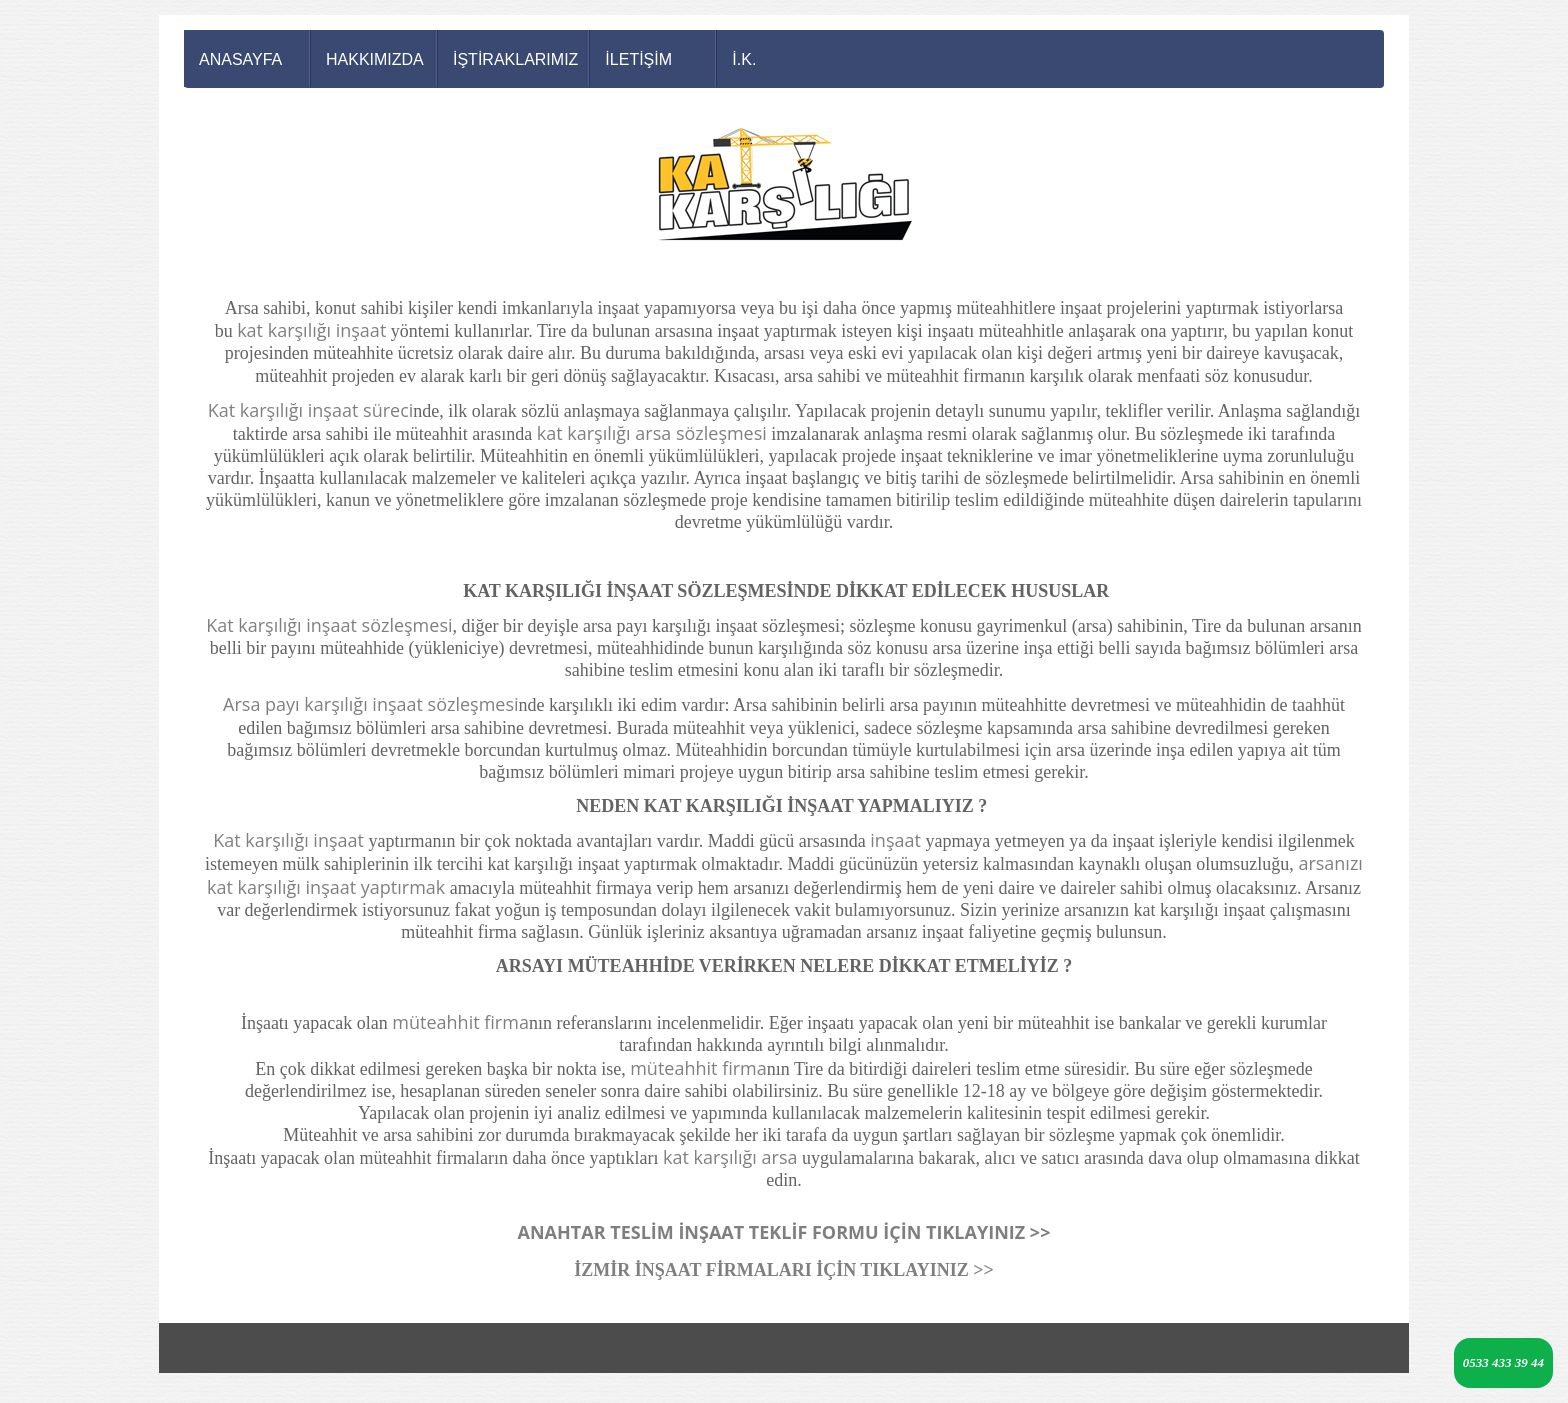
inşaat (895, 840)
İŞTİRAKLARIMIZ (515, 59)
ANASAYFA (240, 59)
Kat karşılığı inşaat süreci (311, 410)
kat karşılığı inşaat (311, 330)
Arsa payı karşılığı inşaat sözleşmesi (371, 704)
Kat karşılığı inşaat (288, 840)
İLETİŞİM (638, 59)
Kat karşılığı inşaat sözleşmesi (329, 625)
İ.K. (744, 59)
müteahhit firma (460, 1022)
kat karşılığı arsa (730, 1157)
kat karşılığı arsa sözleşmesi (652, 433)
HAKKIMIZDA (375, 59)
